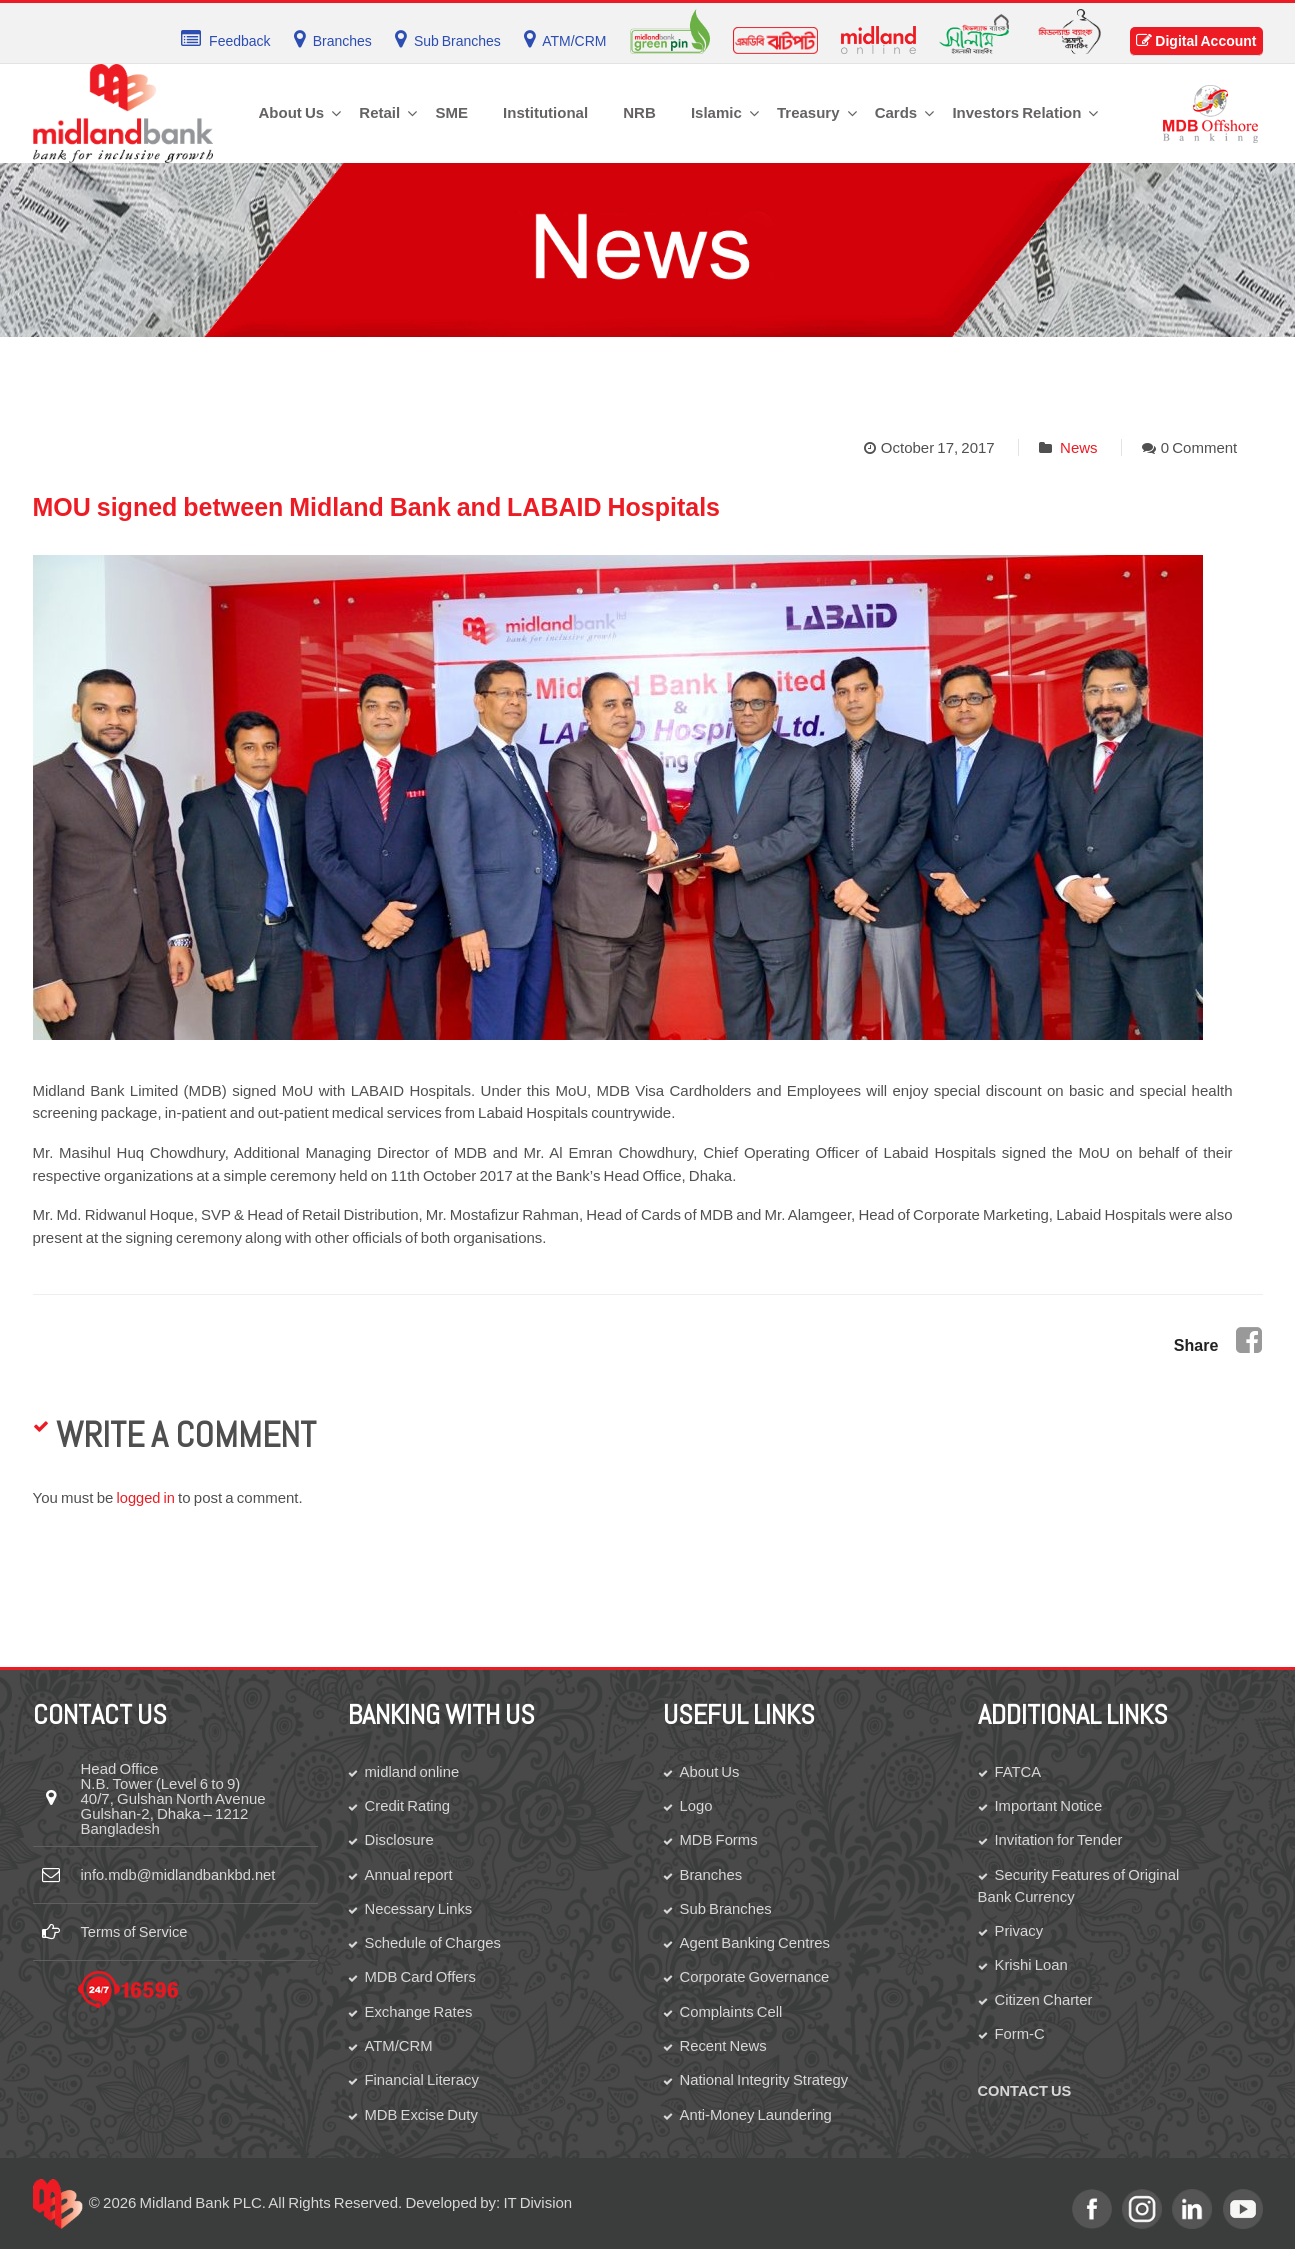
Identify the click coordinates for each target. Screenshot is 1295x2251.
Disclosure (400, 1839)
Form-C (1020, 2034)
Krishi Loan (1032, 1965)
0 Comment (1199, 447)
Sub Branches (726, 1908)
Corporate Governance (756, 1977)
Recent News (724, 2046)
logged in (147, 1497)
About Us (710, 1770)
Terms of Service (136, 1931)
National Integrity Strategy (765, 2081)
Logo (696, 1805)
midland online (413, 1770)
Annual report (409, 1874)
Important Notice (1049, 1805)
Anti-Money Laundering (757, 2115)
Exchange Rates (419, 2012)
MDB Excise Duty (422, 2115)
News (1079, 447)
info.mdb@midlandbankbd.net (181, 1874)
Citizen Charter (1044, 2000)
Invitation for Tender (1059, 1839)
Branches (711, 1874)
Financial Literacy (423, 2081)
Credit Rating (408, 1805)
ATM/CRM (399, 2046)
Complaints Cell (732, 2012)
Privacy (1019, 1931)
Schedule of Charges (434, 1943)
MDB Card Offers (421, 1977)
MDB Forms (719, 1839)
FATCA (1018, 1770)
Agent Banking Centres (756, 1943)
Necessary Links (419, 1908)
